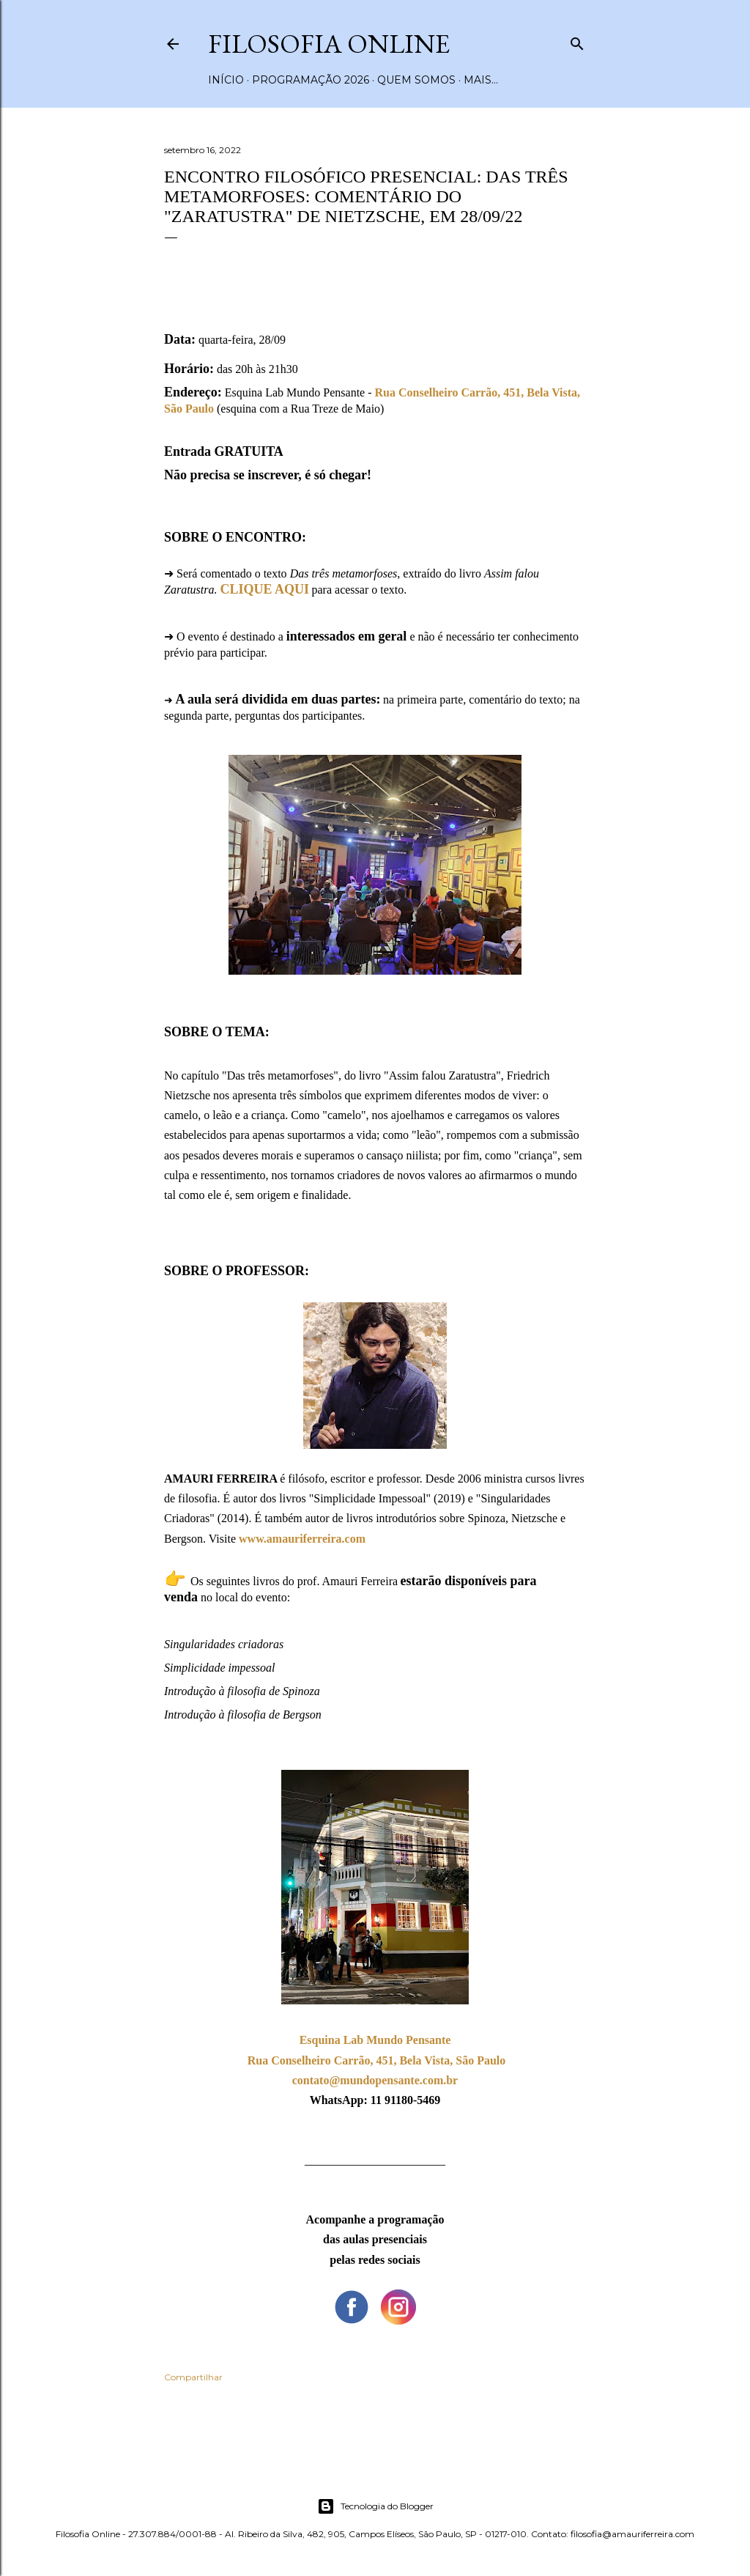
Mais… (481, 79)
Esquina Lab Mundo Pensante (375, 2040)
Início (226, 79)
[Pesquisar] (577, 40)
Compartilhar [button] (193, 2377)
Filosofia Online (329, 43)
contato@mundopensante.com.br (375, 2080)
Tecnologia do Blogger (375, 2506)
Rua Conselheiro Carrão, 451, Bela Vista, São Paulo (377, 2060)
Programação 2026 (310, 79)
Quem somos (416, 79)
